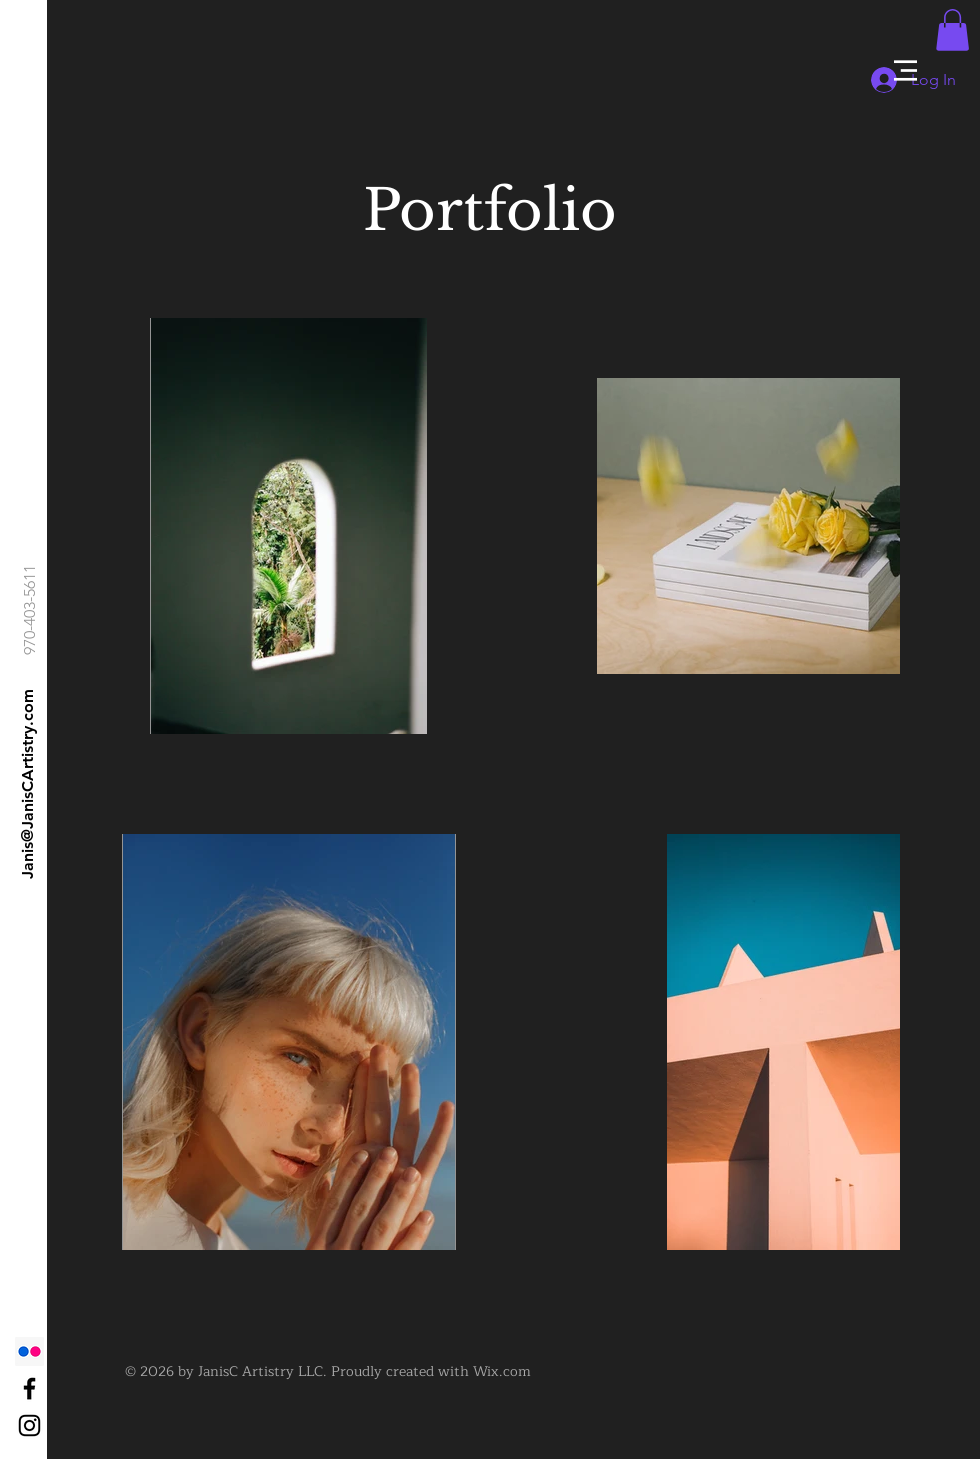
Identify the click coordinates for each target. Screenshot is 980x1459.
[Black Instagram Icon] (29, 1425)
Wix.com (502, 1371)
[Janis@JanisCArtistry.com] (28, 784)
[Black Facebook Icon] (29, 1388)
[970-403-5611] (30, 609)
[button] (905, 70)
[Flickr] (29, 1351)
